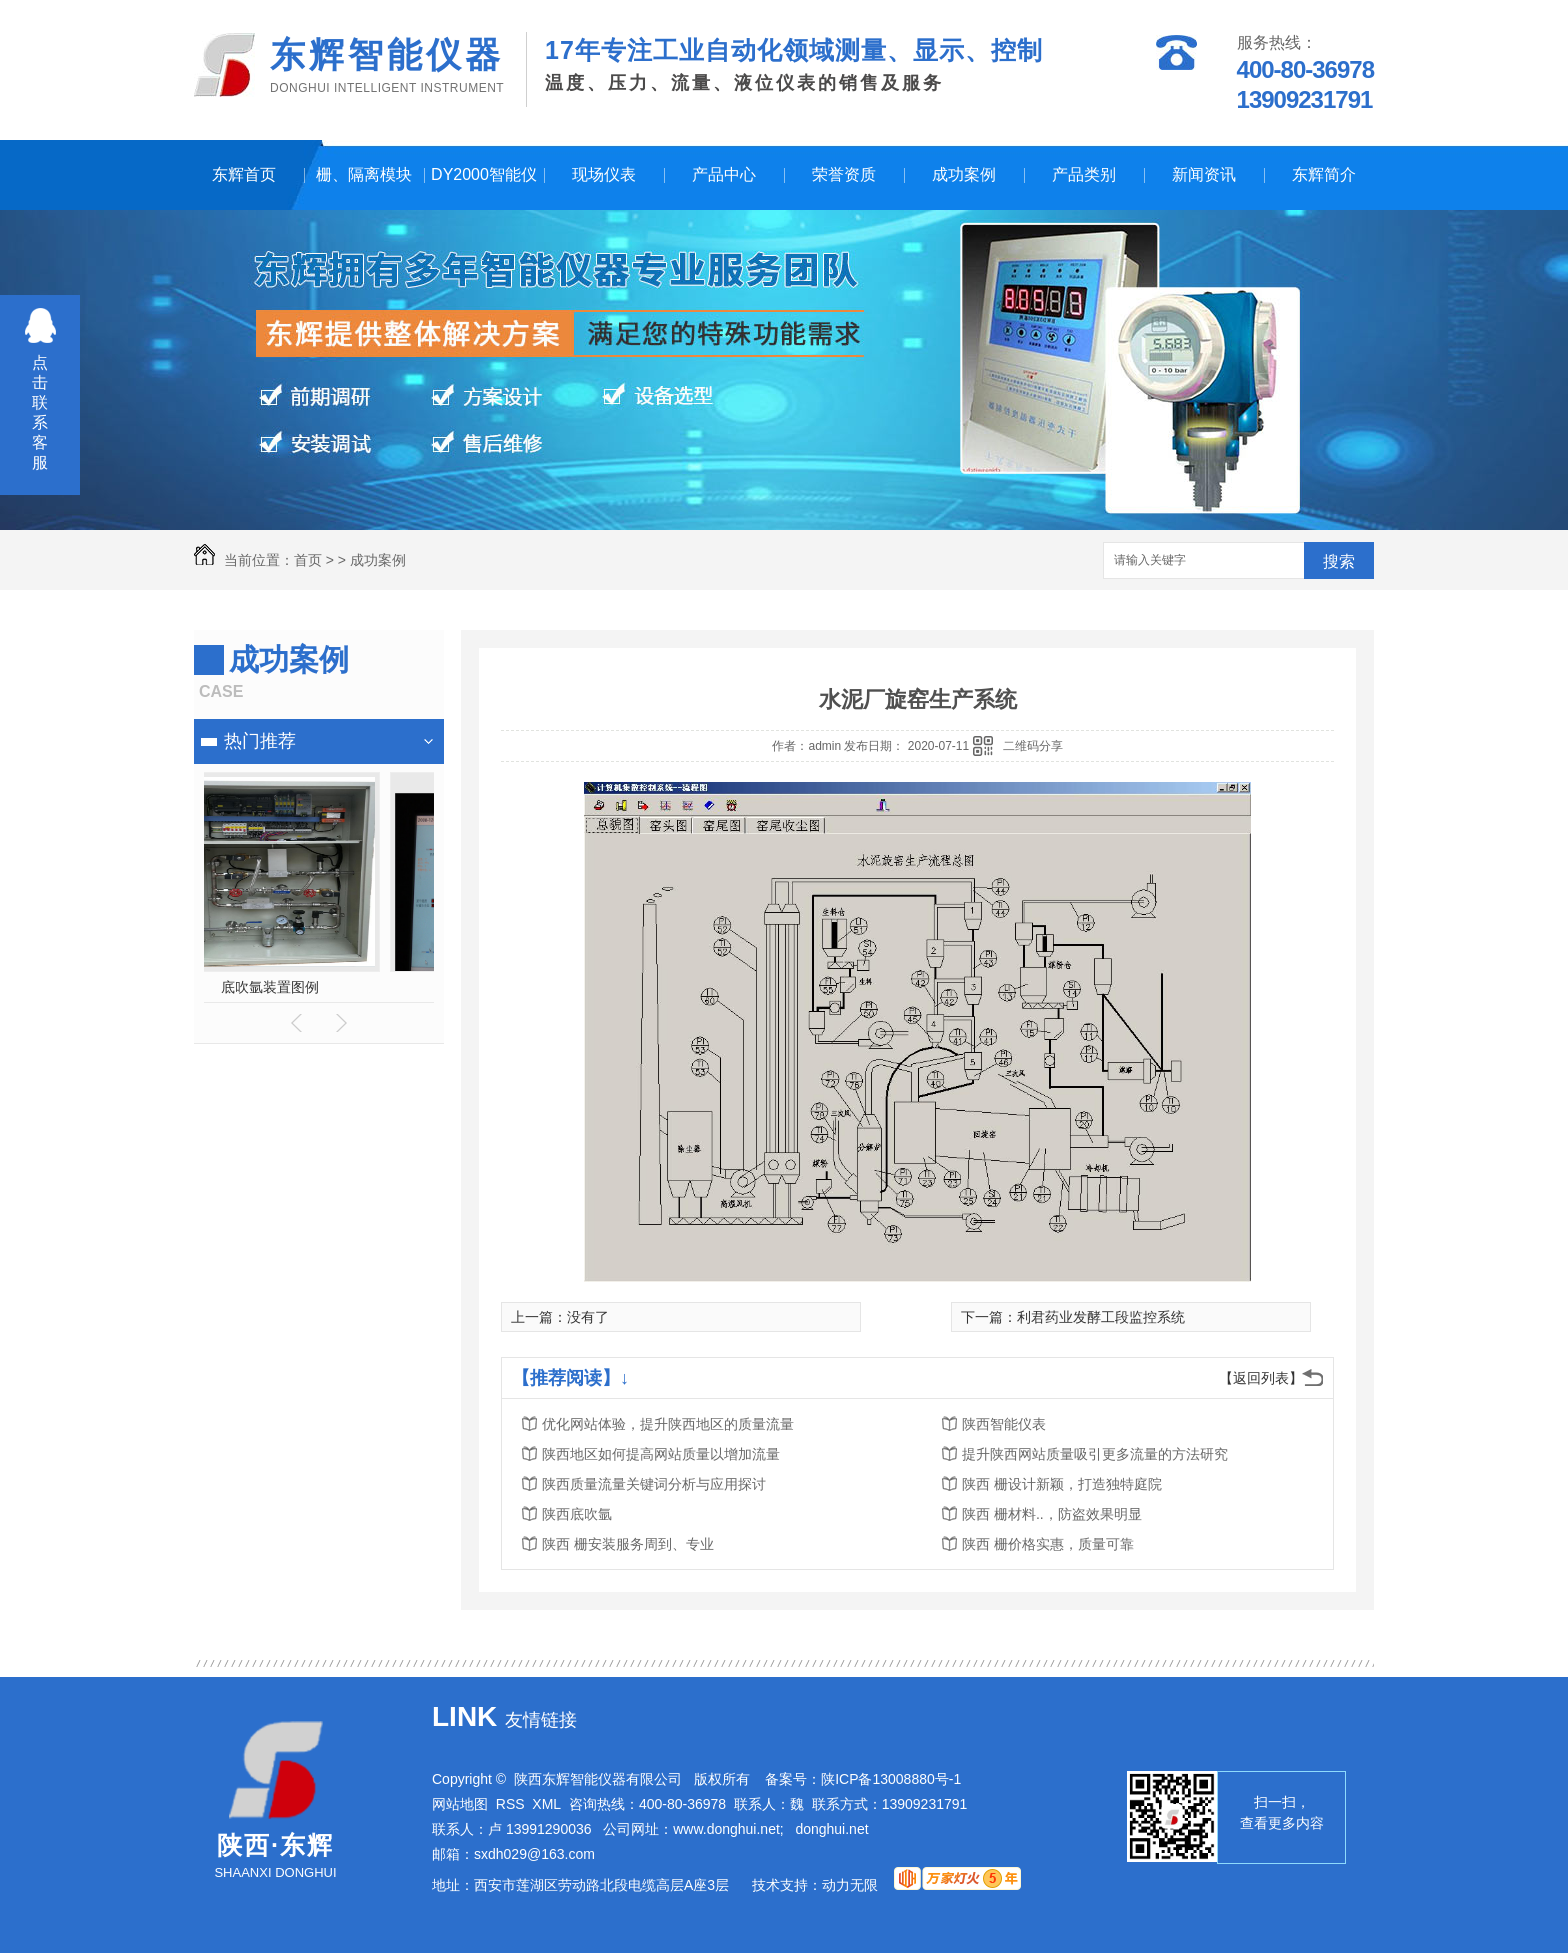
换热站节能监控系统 (319, 987)
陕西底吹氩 (577, 1514)
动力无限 (850, 1885)
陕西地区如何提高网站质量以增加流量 (661, 1454)
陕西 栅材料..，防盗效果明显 (1052, 1514)
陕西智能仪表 (1004, 1424)
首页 (308, 560)
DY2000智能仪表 (484, 188)
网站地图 (460, 1804)
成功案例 (964, 174)
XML (546, 1804)
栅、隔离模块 (364, 174)
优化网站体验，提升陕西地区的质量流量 (668, 1424)
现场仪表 (604, 174)
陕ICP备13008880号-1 (891, 1779)
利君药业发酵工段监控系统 (1101, 1317)
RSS (510, 1804)
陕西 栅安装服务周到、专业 (628, 1544)
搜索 (1339, 561)
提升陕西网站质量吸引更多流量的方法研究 (1095, 1454)
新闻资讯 (1204, 174)
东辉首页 (244, 174)
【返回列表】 (1261, 1378)
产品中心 (724, 174)
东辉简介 (1324, 174)
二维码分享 (1033, 746)
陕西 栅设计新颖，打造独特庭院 (1062, 1484)
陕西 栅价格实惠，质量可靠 (1048, 1544)
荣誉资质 (844, 174)
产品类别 (1084, 174)
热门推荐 (260, 741)
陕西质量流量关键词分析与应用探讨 (654, 1484)
